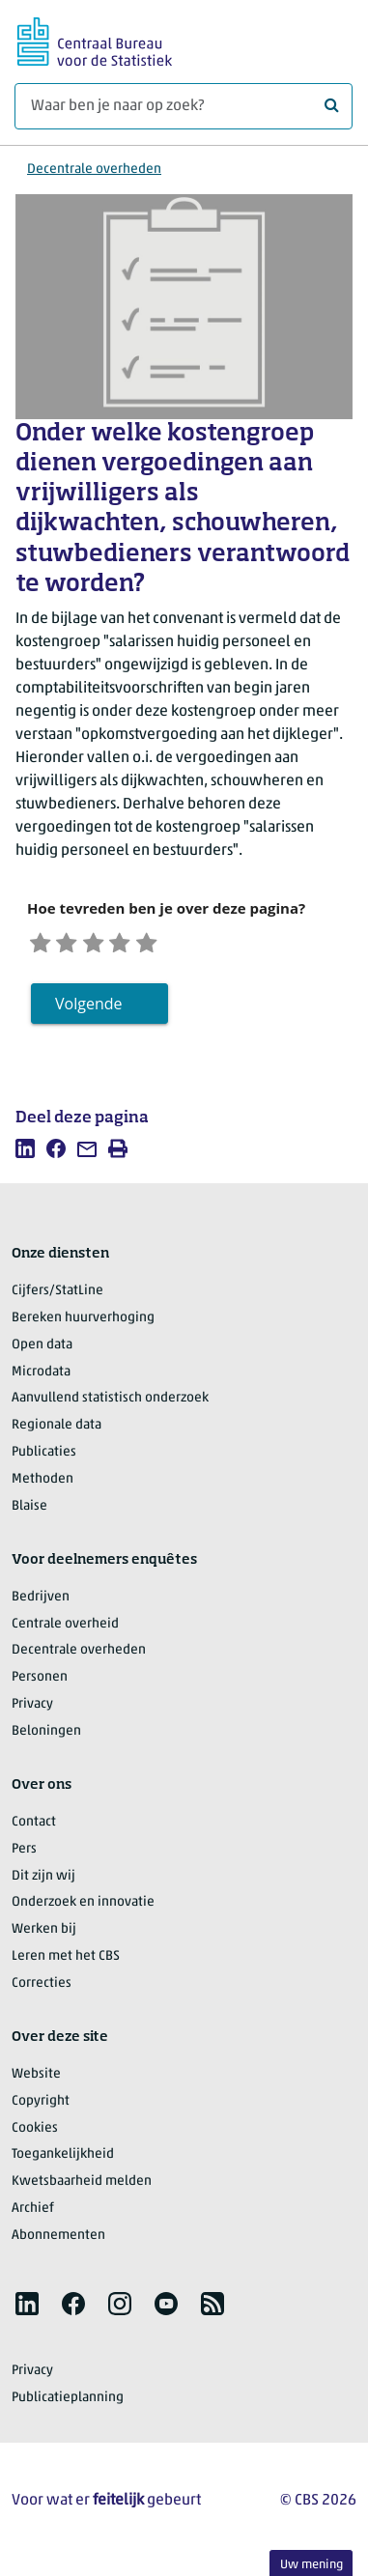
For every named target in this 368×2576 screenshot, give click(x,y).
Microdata (41, 1378)
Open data (42, 1351)
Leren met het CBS (66, 1962)
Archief (33, 2214)
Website (36, 2080)
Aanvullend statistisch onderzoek (110, 1405)
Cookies (35, 2134)
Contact (34, 1828)
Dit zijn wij (43, 1882)
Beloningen (46, 1737)
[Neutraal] (110, 943)
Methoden (42, 1485)
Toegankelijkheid (63, 2161)
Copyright (41, 2107)
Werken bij (44, 1936)
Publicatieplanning (68, 2403)
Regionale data (56, 1432)
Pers (24, 1855)
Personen (40, 1684)
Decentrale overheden (94, 169)
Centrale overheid (65, 1630)
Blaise (29, 1512)
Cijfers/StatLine (57, 1296)
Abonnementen (58, 2241)
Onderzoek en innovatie (83, 1909)
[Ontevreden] (76, 943)
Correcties (41, 1989)
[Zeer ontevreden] (43, 943)
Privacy (32, 1710)
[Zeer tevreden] (176, 943)
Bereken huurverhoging (83, 1323)
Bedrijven (41, 1603)
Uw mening (311, 2565)
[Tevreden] (143, 943)
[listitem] (25, 1154)
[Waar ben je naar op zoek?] (183, 106)
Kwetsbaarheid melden (82, 2188)
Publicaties (44, 1458)
